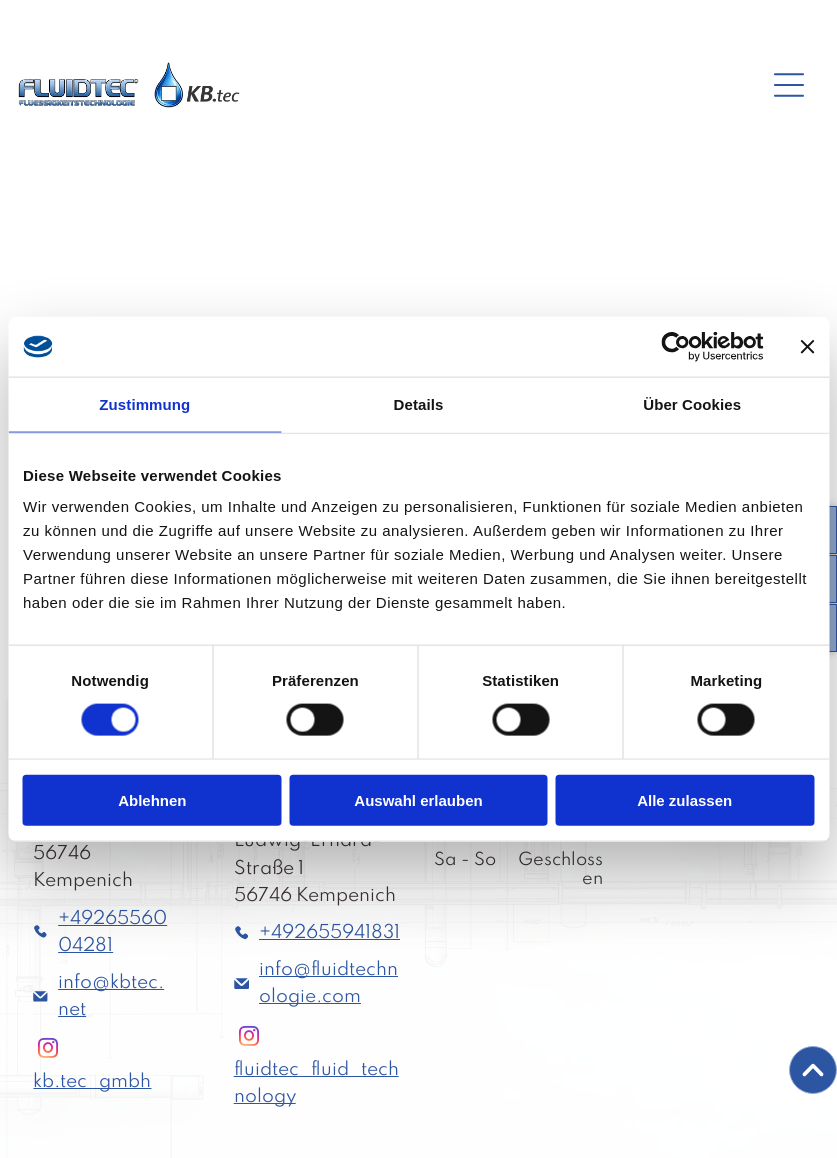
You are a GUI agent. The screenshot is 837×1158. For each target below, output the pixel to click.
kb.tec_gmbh (92, 1081)
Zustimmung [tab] (144, 404)
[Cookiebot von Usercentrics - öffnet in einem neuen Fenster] (675, 347)
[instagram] (48, 1050)
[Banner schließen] (807, 347)
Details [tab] (419, 404)
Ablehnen (152, 799)
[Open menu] (789, 85)
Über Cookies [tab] (692, 404)
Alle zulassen (684, 799)
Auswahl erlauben (418, 799)
